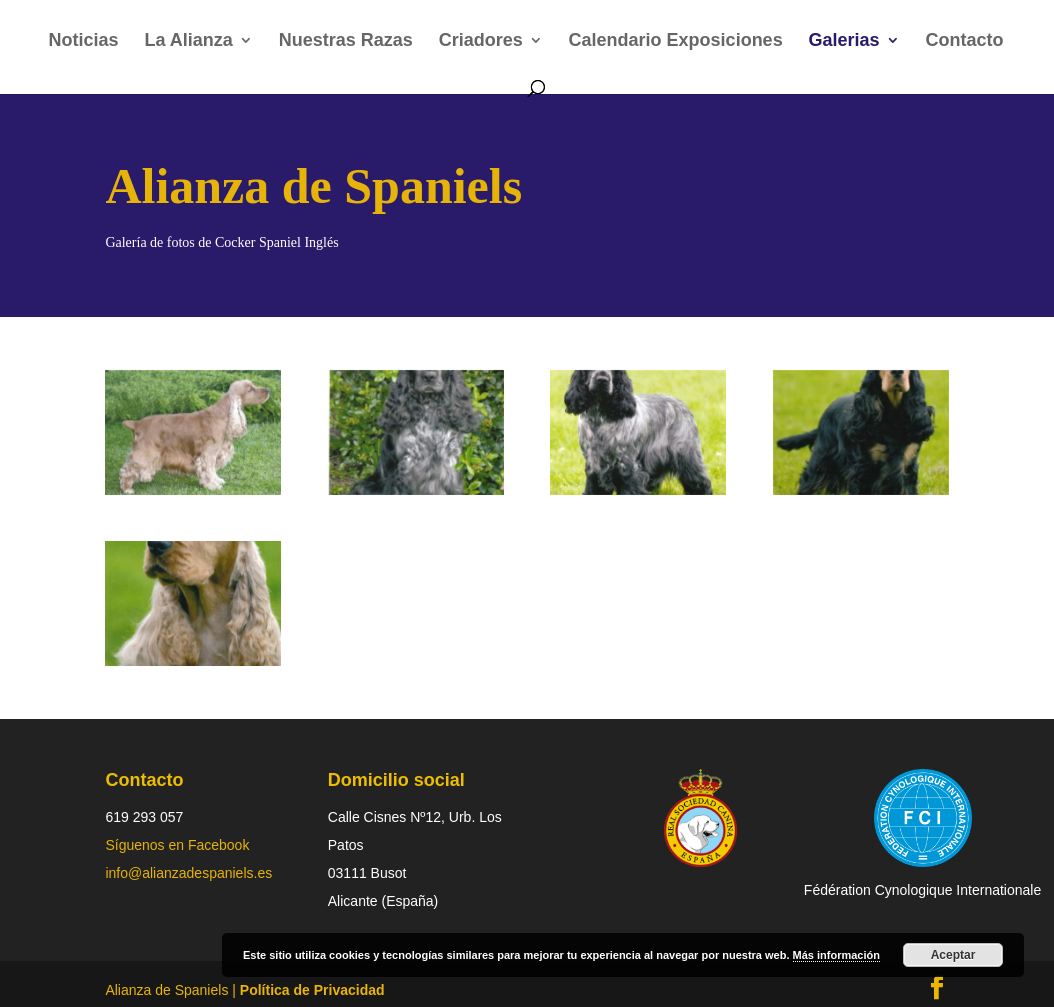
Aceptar (953, 955)
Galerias (844, 41)
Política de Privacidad (312, 990)
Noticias (84, 41)
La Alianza (188, 41)
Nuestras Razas (346, 41)
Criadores (481, 41)
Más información (836, 955)
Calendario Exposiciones (676, 41)
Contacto (965, 41)
